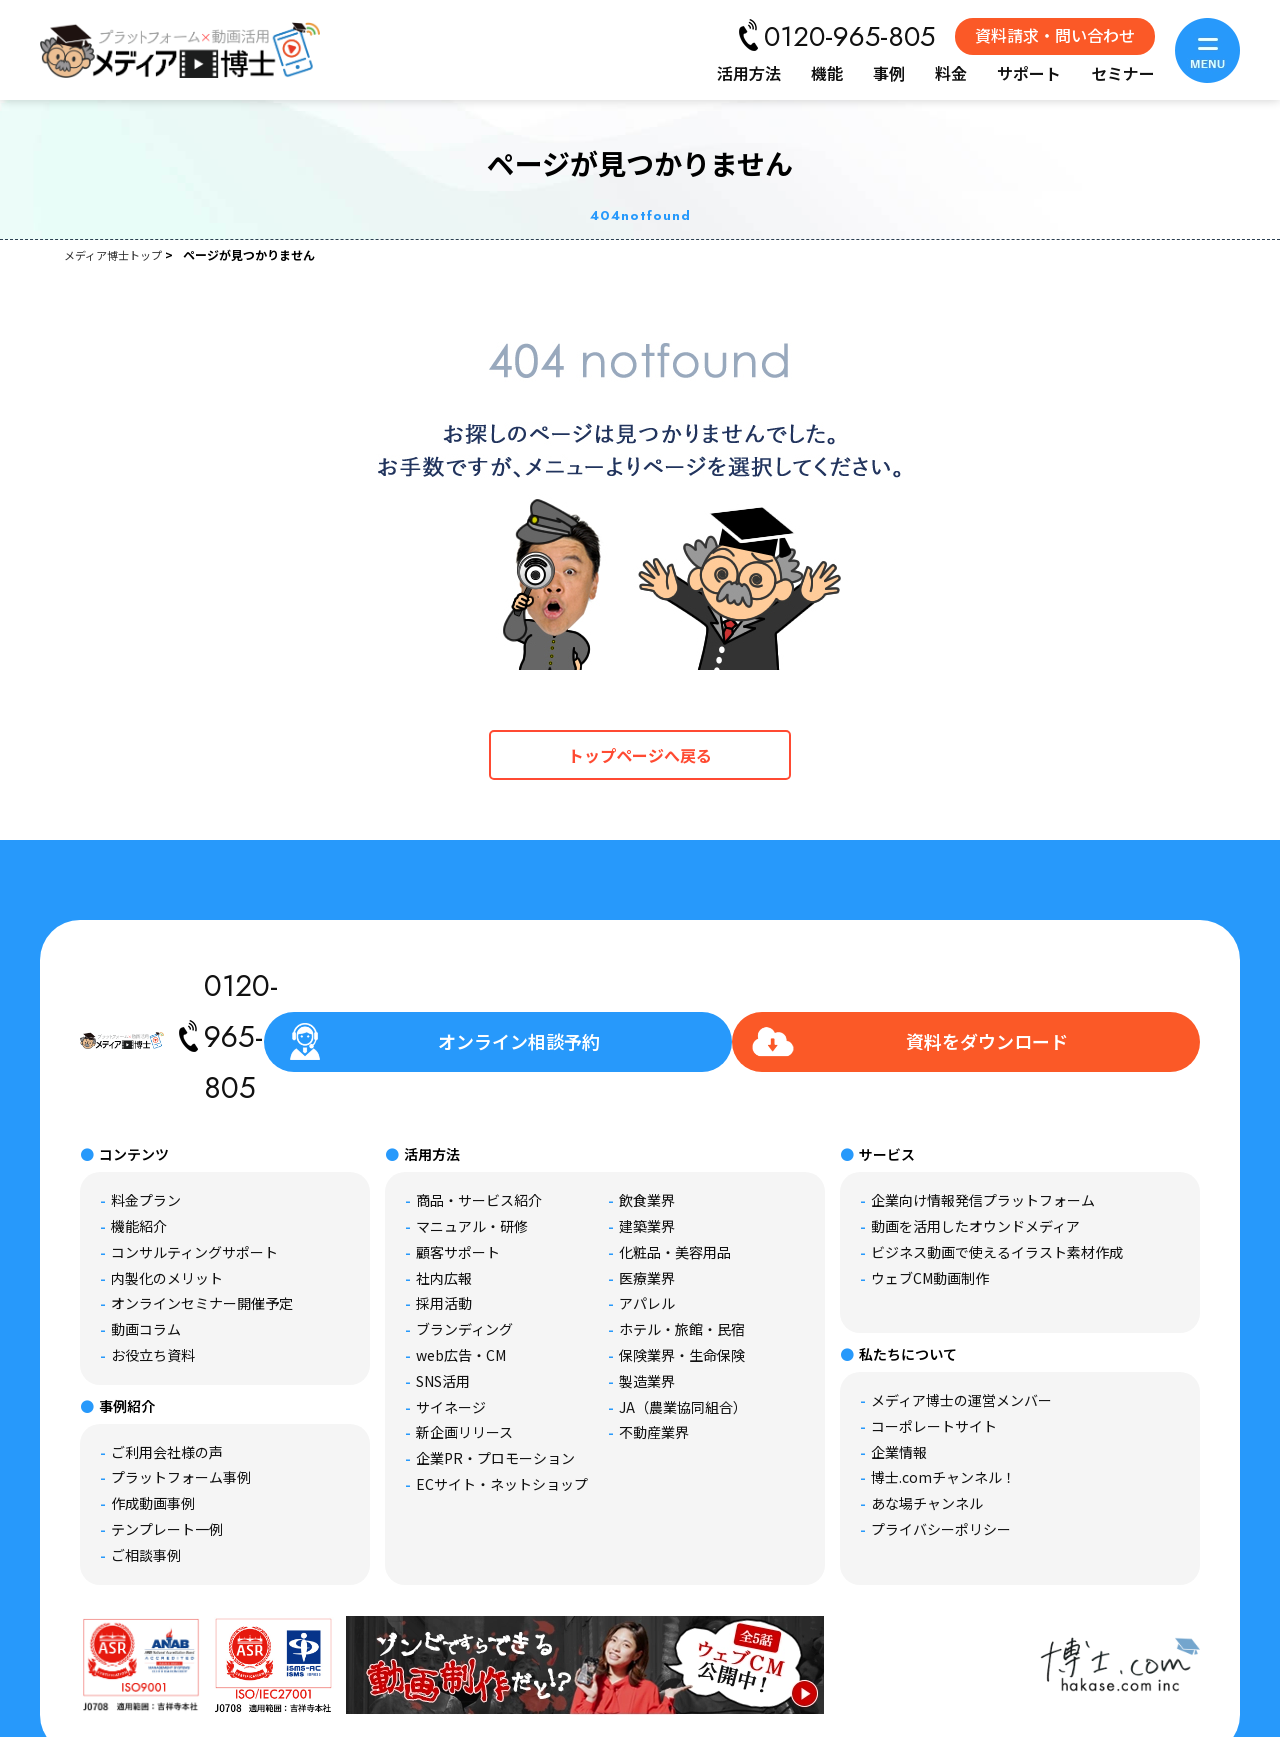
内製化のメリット (167, 1185)
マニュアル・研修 (472, 1133)
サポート (1029, 73)
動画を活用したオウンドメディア (975, 1133)
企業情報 (899, 1359)
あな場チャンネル (927, 1410)
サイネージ (451, 1314)
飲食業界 (647, 1107)
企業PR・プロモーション (495, 1365)
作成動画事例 (153, 1410)
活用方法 (749, 73)
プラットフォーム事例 (181, 1384)
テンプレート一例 (167, 1436)
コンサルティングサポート (194, 1159)
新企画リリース (464, 1339)
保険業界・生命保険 (682, 1262)
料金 (951, 73)
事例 (889, 73)
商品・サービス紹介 (479, 1107)
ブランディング (464, 1236)
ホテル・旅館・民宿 (682, 1236)
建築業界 (647, 1133)
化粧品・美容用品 (675, 1159)
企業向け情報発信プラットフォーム (983, 1107)
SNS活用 (443, 1288)
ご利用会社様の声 (167, 1359)
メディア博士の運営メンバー (961, 1307)
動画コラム (146, 1236)
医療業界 (647, 1185)
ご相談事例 (146, 1462)
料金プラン (146, 1107)
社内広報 (444, 1185)
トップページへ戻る (640, 755)
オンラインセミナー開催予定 (202, 1210)
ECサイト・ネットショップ (502, 1391)
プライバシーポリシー (941, 1436)
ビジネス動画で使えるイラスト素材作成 (997, 1159)
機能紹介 (139, 1133)
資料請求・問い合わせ (1055, 35)
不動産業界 (654, 1339)
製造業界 (647, 1288)
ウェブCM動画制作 (930, 1185)
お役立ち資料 (153, 1262)
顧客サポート (458, 1159)
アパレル (647, 1210)
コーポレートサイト (934, 1333)
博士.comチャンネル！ (943, 1384)
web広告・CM (461, 1262)
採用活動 (444, 1210)
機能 (827, 73)
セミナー (1123, 73)
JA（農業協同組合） (683, 1314)
